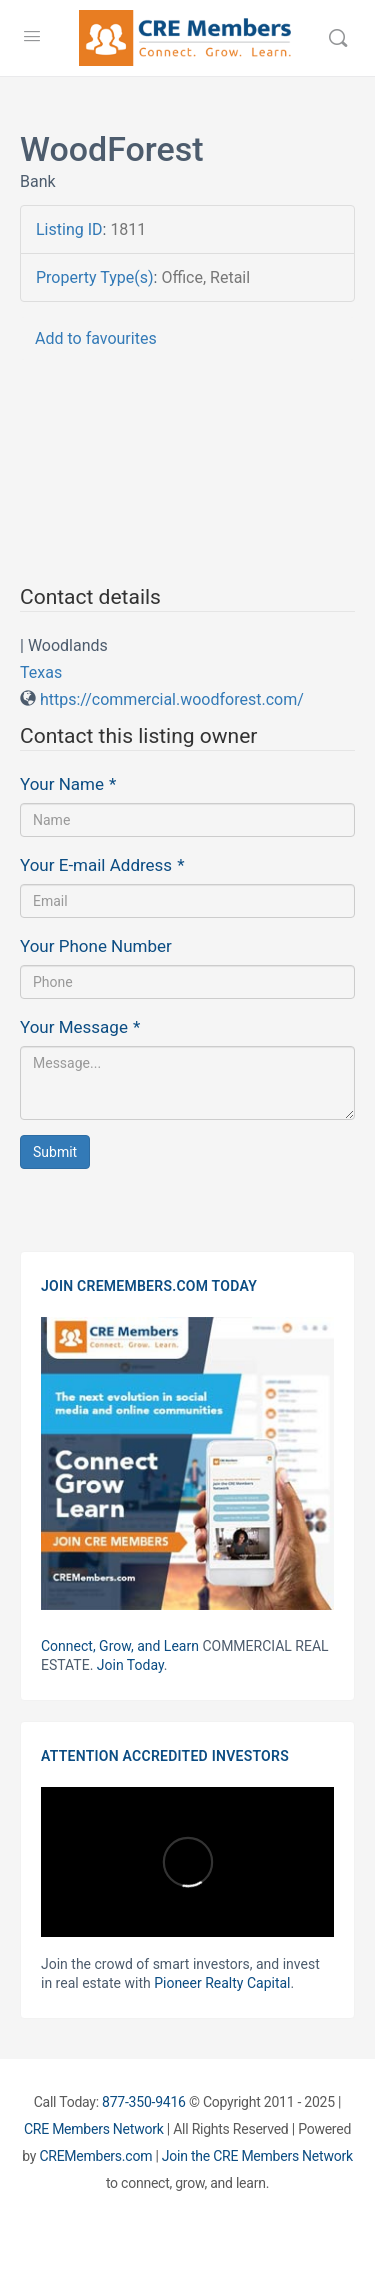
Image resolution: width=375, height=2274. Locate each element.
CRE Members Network (94, 2129)
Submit (55, 1152)
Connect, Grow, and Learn (120, 1646)
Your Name (68, 784)
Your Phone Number (96, 946)
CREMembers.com (95, 2156)
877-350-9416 (144, 2102)
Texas (41, 672)
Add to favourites (96, 338)
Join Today (130, 1665)
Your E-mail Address (102, 865)
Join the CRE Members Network (257, 2156)
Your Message (80, 1027)
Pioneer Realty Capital (222, 1983)
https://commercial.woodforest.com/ (172, 699)
